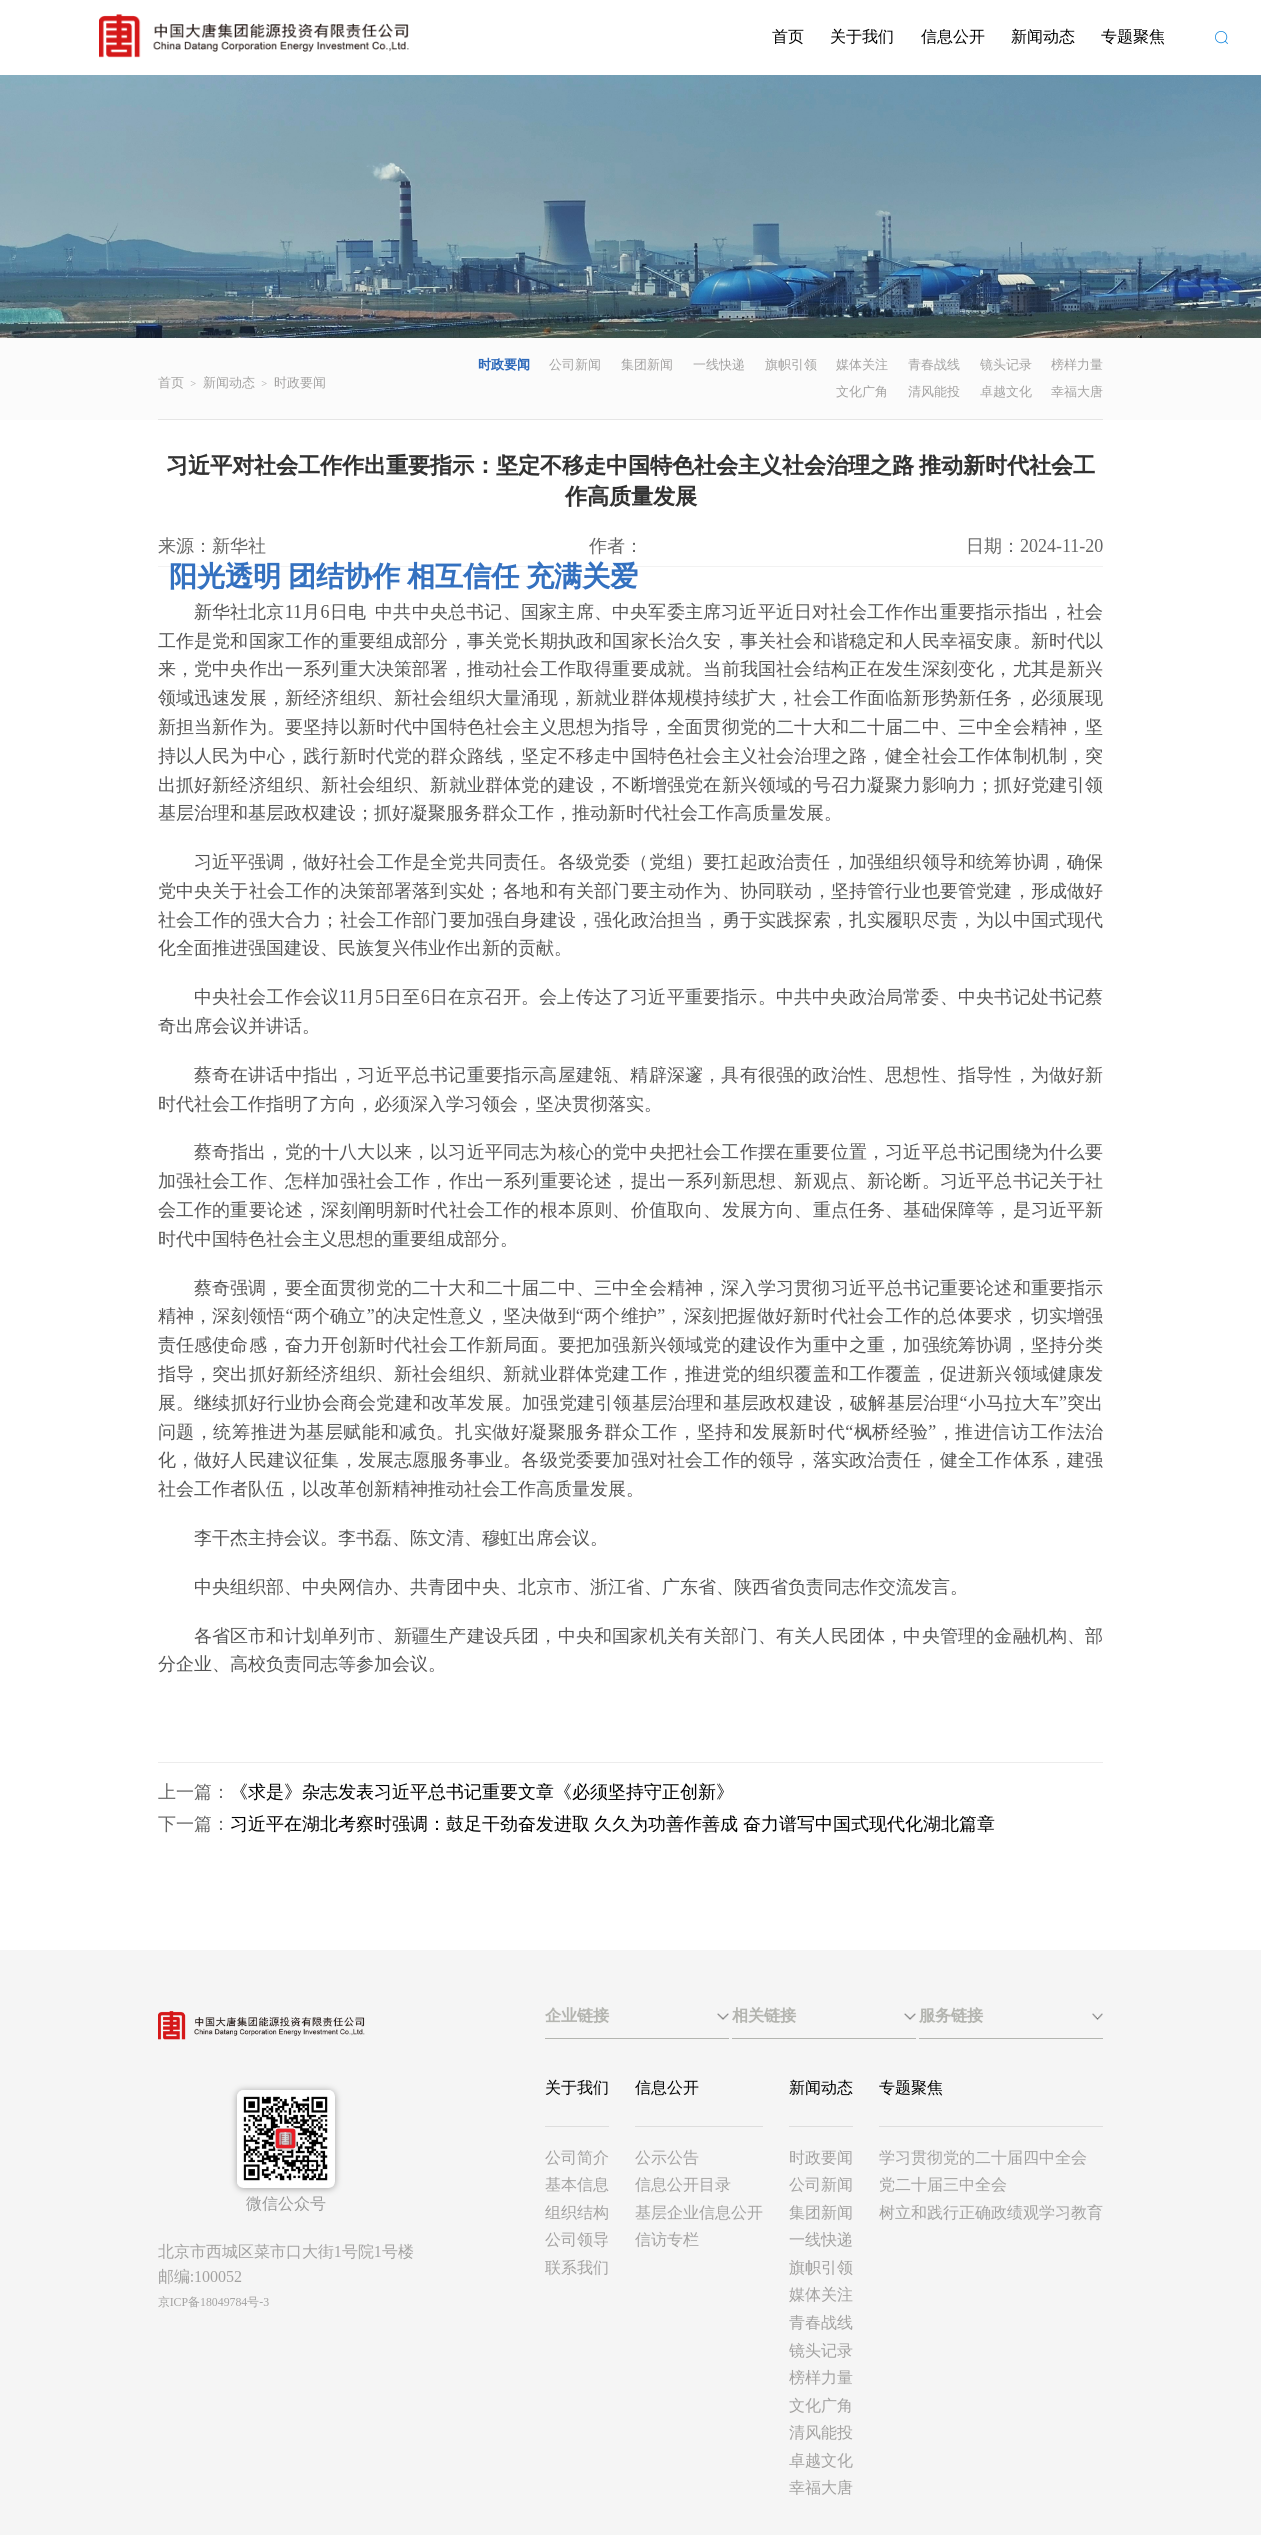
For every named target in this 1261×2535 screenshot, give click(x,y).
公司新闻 (575, 364)
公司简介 (577, 2157)
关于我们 (862, 36)
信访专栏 (667, 2239)
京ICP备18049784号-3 (213, 2302)
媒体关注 (862, 364)
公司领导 (577, 2239)
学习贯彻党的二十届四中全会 (983, 2157)
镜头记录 (1006, 364)
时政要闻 (300, 382)
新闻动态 (1043, 36)
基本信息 (577, 2184)
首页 (788, 36)
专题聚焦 (1133, 36)
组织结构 (577, 2212)
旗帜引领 (791, 364)
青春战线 (934, 364)
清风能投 (934, 391)
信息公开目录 (683, 2184)
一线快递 (719, 364)
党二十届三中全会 (943, 2184)
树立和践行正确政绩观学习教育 (991, 2212)
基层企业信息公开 (699, 2212)
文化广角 (862, 391)
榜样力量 (1077, 364)
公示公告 (667, 2157)
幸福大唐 (1077, 391)
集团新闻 (647, 364)
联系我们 (577, 2267)
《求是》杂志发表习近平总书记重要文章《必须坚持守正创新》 (482, 1792)
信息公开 (953, 36)
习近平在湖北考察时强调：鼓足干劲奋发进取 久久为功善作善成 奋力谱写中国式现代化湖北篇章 (612, 1824)
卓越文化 (1006, 391)
